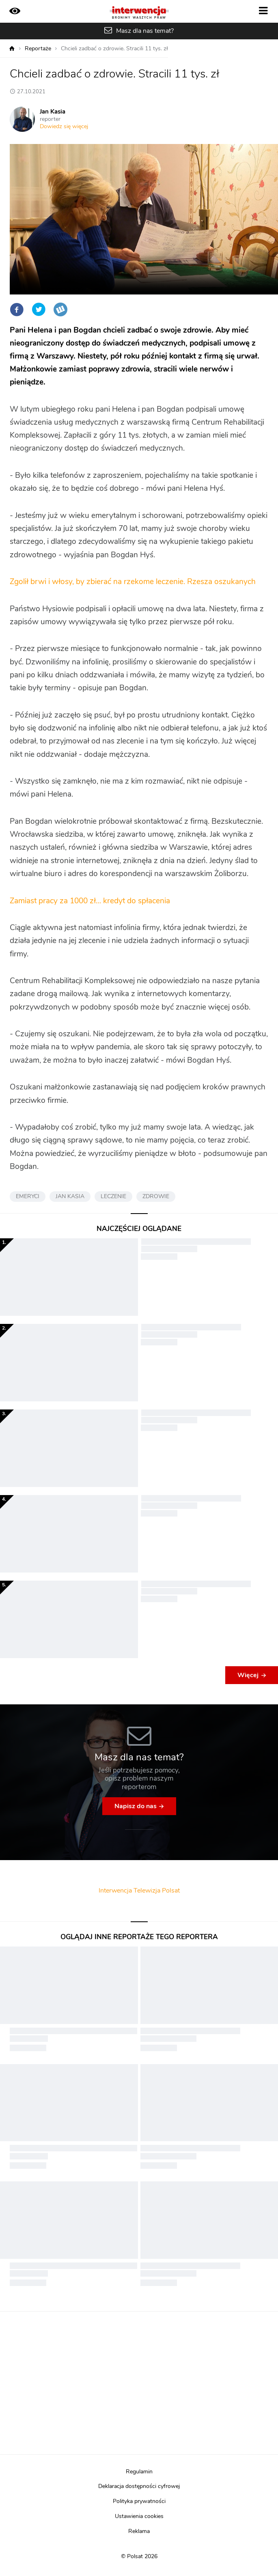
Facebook (17, 309)
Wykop (60, 309)
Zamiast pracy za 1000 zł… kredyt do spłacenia (90, 901)
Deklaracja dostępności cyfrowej (139, 2486)
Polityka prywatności (139, 2501)
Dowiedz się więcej (64, 126)
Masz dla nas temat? (145, 31)
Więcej (248, 1675)
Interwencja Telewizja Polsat (139, 1890)
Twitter (38, 309)
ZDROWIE (155, 1196)
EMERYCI (27, 1196)
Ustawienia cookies (139, 2516)
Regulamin (139, 2472)
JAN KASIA (70, 1196)
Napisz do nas (135, 1806)
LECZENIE (113, 1196)
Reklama (139, 2531)
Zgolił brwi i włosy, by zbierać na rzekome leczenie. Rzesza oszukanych (133, 582)
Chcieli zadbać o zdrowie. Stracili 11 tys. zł (114, 49)
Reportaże (38, 49)
